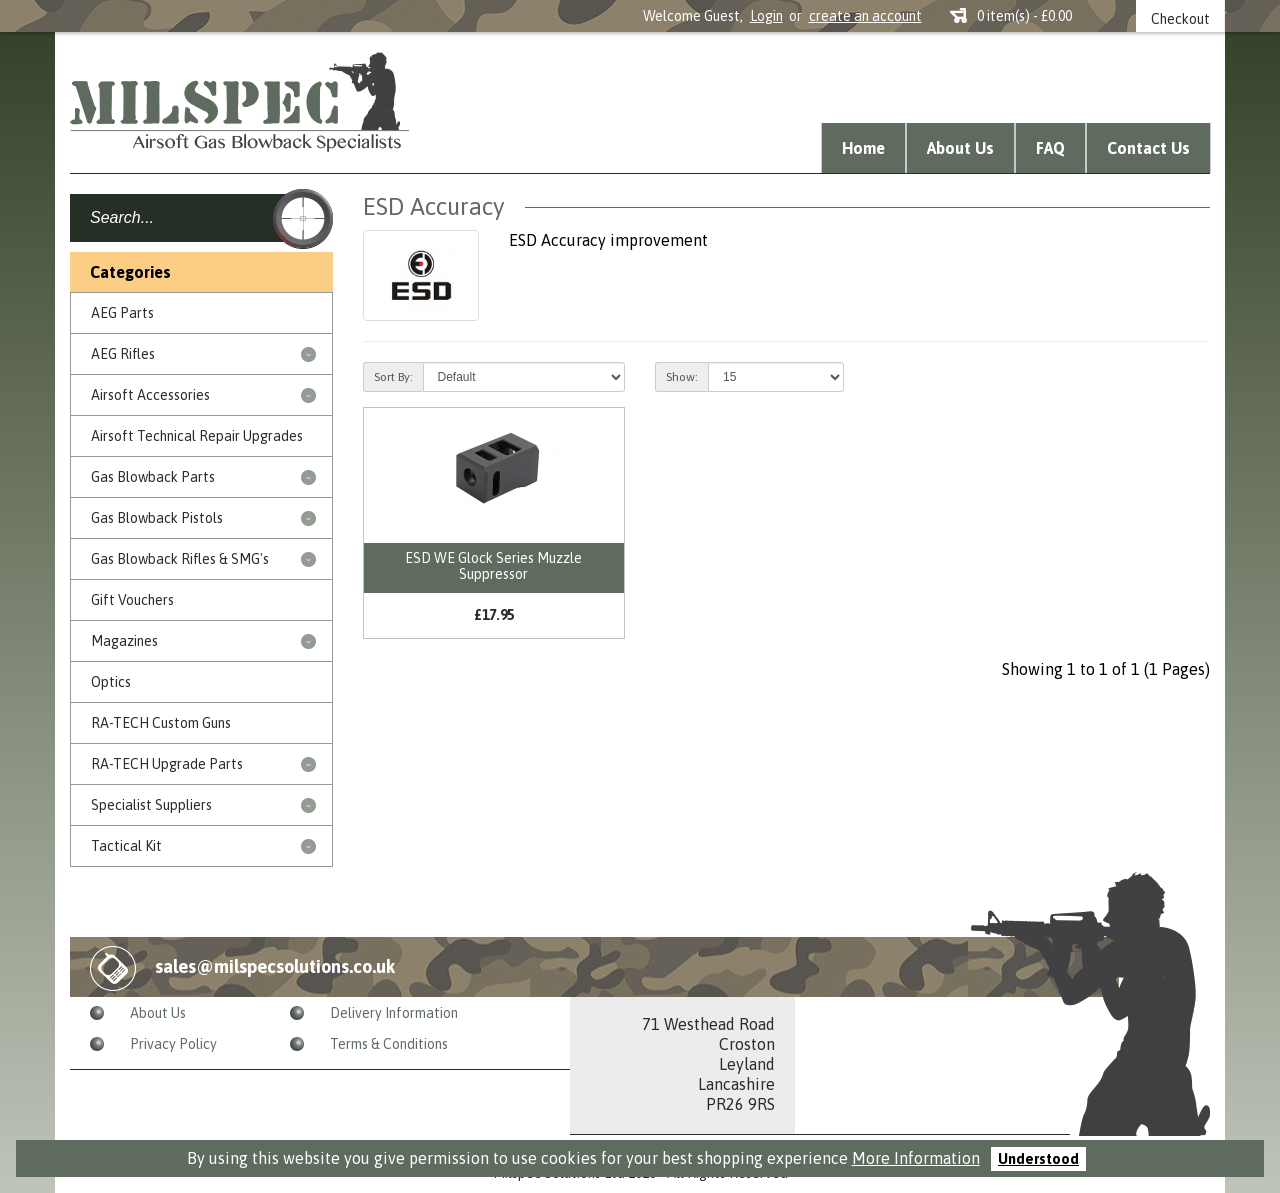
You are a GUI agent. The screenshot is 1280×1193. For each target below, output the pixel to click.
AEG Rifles (123, 354)
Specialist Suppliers (151, 805)
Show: (682, 377)
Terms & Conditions (389, 1044)
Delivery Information (394, 1013)
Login (766, 16)
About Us (960, 148)
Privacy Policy (173, 1044)
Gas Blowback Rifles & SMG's (180, 559)
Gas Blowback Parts (153, 477)
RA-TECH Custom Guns (161, 723)
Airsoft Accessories (150, 395)
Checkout (1180, 19)
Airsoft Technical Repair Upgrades (197, 436)
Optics (111, 682)
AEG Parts (122, 313)
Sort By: (393, 377)
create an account (865, 16)
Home (863, 148)
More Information (916, 1158)
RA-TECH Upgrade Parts (167, 764)
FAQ (1050, 148)
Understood (1038, 1159)
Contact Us (1148, 148)
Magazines (124, 641)
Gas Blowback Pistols (157, 518)
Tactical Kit (126, 846)
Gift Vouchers (132, 600)
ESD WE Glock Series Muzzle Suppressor (493, 565)
